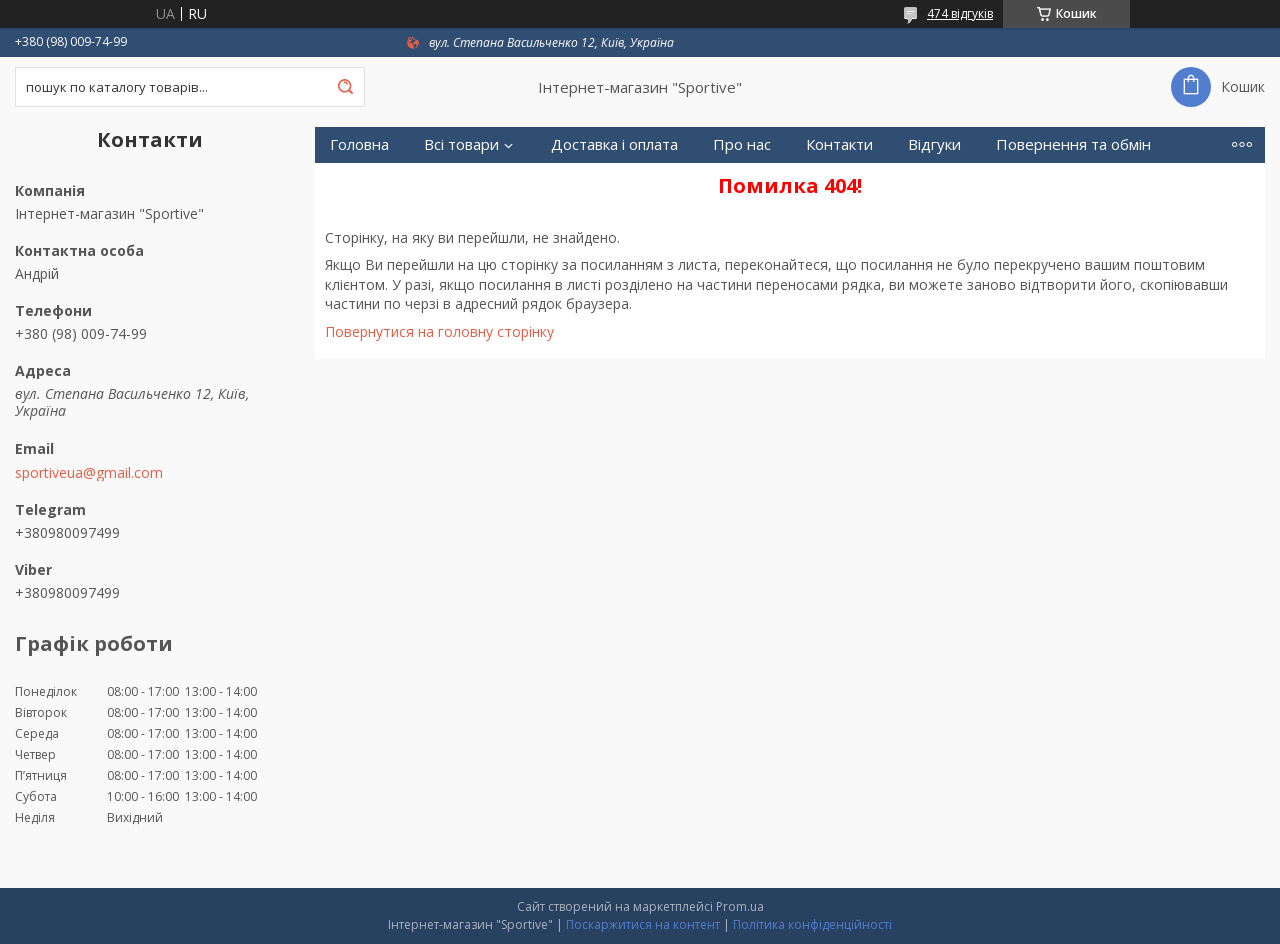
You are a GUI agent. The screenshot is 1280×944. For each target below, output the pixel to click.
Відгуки (934, 144)
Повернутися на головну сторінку (439, 331)
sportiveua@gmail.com (89, 473)
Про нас (742, 144)
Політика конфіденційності (812, 924)
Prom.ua (740, 906)
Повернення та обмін (1073, 144)
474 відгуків (960, 13)
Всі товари (461, 144)
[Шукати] (345, 87)
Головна (359, 144)
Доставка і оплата (614, 144)
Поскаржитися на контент (643, 924)
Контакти (839, 144)
